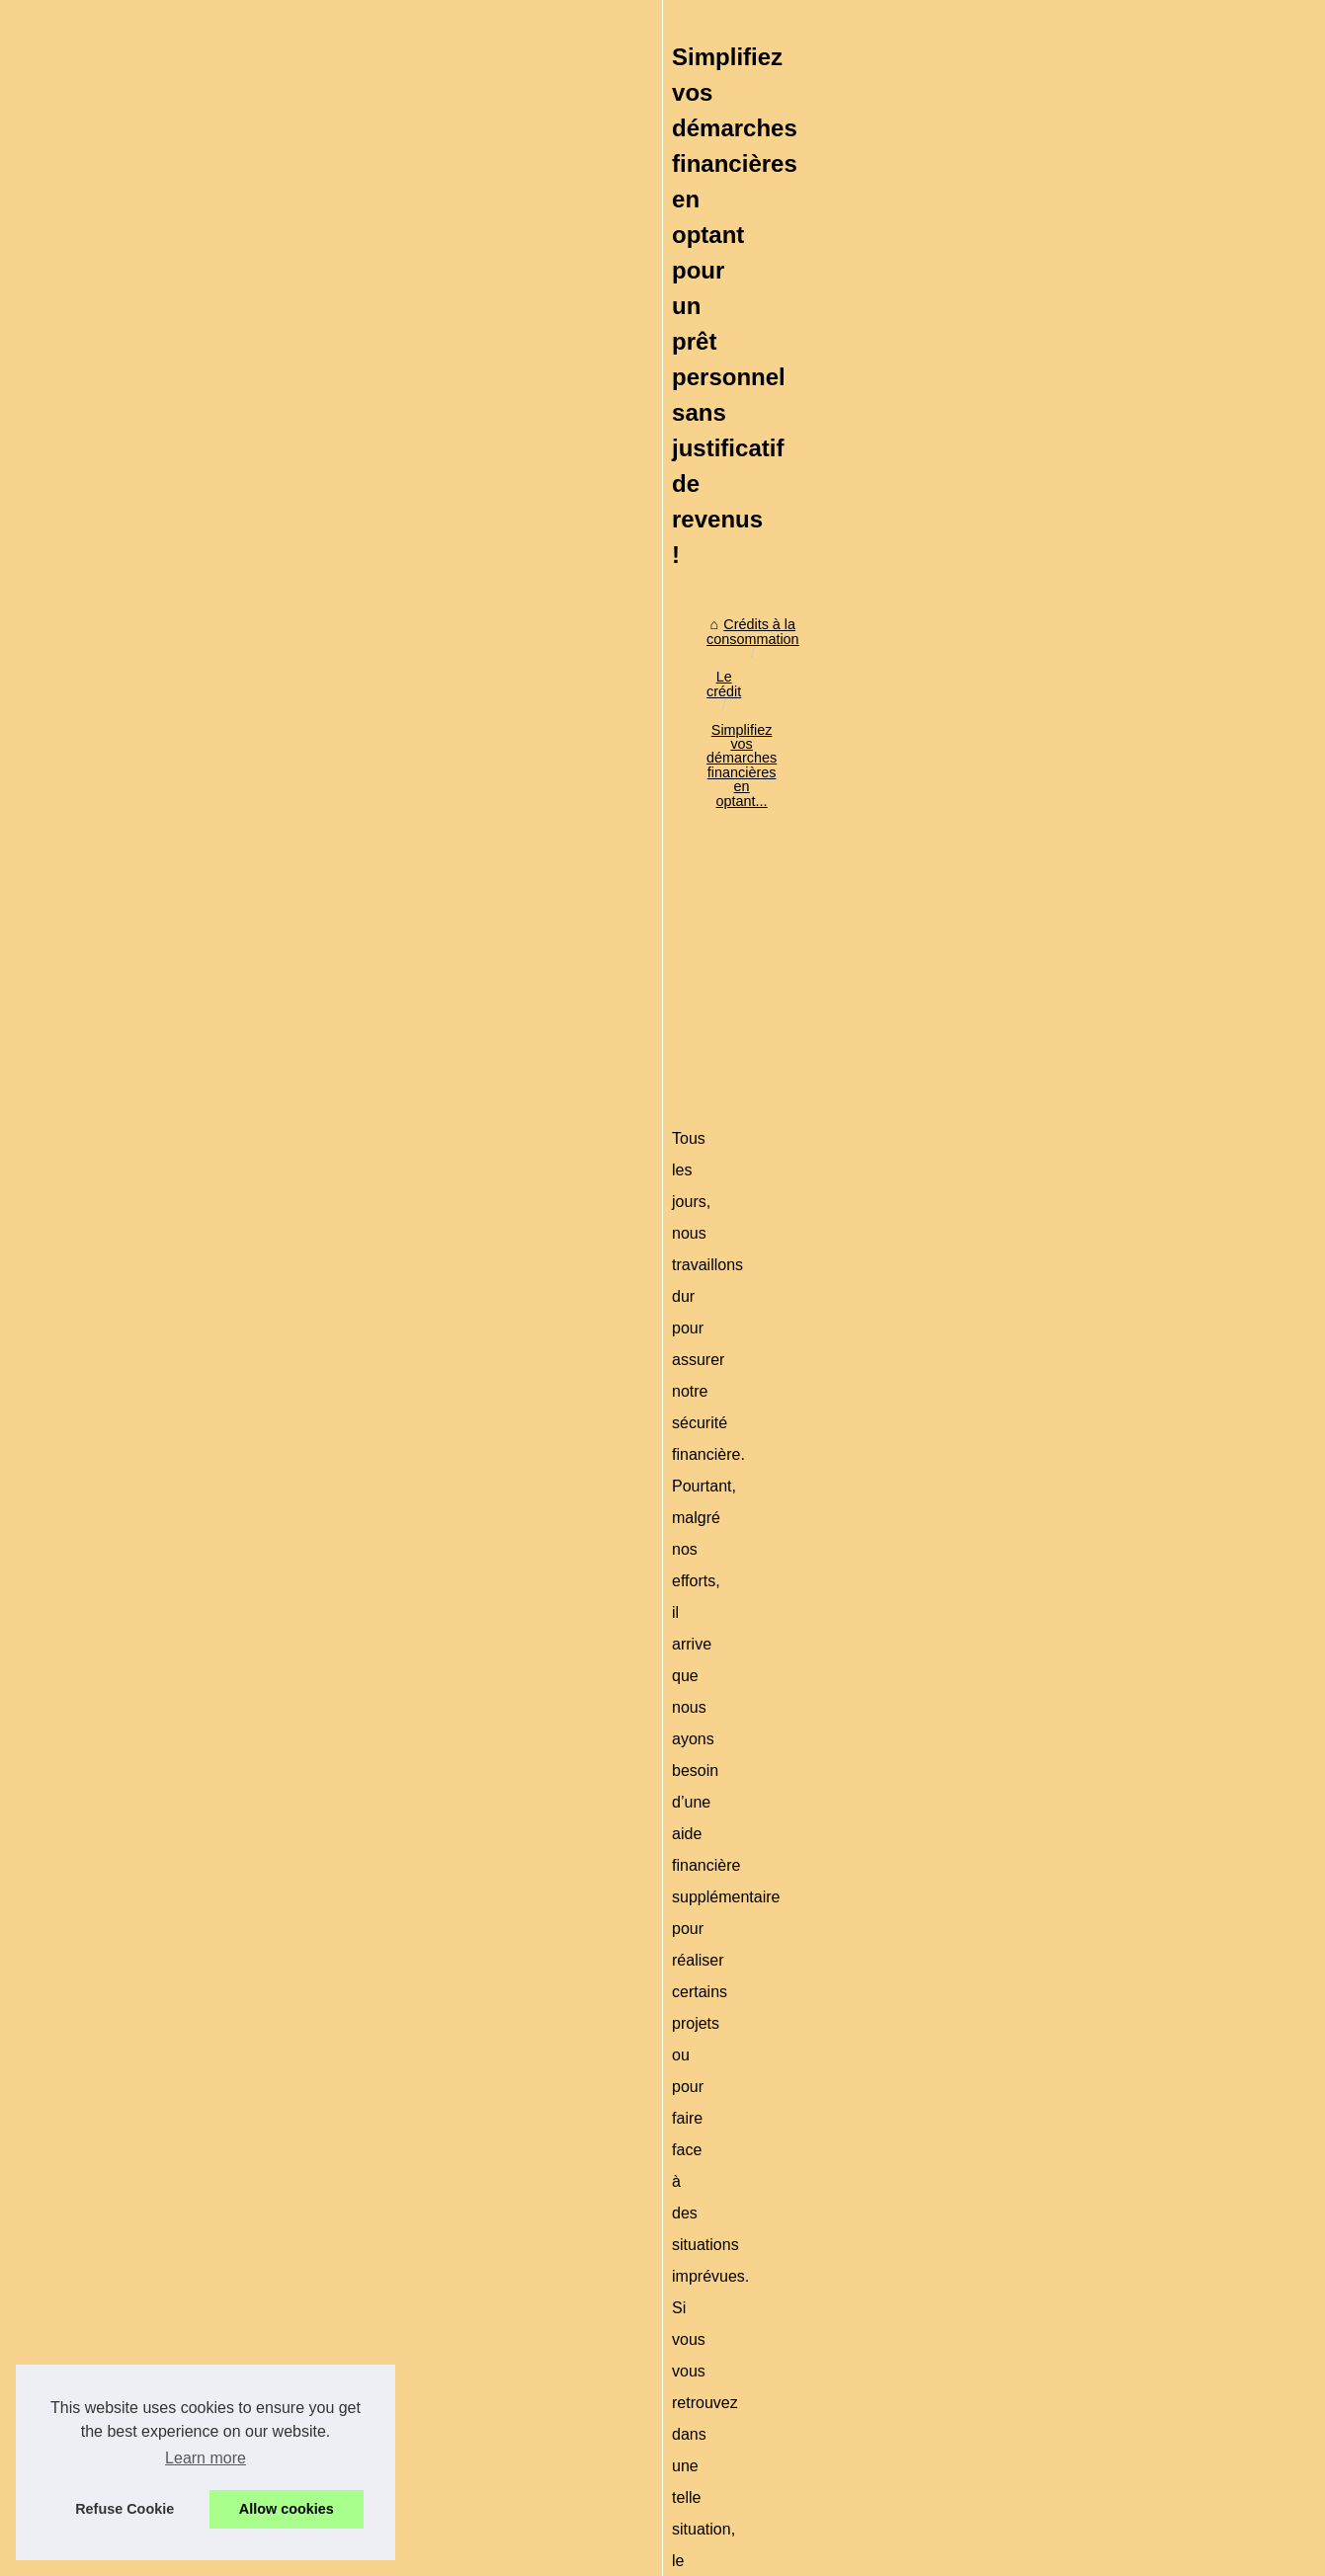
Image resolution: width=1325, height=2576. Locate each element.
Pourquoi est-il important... (1067, 1199)
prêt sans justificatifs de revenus (643, 1077)
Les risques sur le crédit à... (1071, 1049)
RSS (444, 2554)
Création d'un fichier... (1052, 1092)
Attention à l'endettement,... (1070, 1004)
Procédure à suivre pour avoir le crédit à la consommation (415, 2391)
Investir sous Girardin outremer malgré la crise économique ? (426, 2288)
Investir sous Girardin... (1057, 704)
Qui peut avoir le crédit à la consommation (366, 2357)
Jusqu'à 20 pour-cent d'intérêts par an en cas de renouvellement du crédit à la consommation (526, 2459)
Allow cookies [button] (286, 2509)
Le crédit (341, 676)
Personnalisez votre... (1052, 1350)
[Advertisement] (514, 840)
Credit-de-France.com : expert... (1085, 1394)
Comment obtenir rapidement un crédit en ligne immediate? (287, 2141)
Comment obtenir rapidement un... (1092, 660)
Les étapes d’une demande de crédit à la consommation (410, 2323)
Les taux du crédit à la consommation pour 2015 (385, 2425)
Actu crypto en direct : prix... (1072, 1306)
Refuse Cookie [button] (124, 2509)
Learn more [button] (205, 2458)
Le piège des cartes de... (1062, 898)
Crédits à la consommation (211, 676)
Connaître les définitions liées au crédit (355, 2493)
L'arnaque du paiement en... (1072, 811)
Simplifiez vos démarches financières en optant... (541, 676)
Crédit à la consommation (1064, 510)
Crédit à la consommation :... (1074, 854)
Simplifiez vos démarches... (1070, 616)
